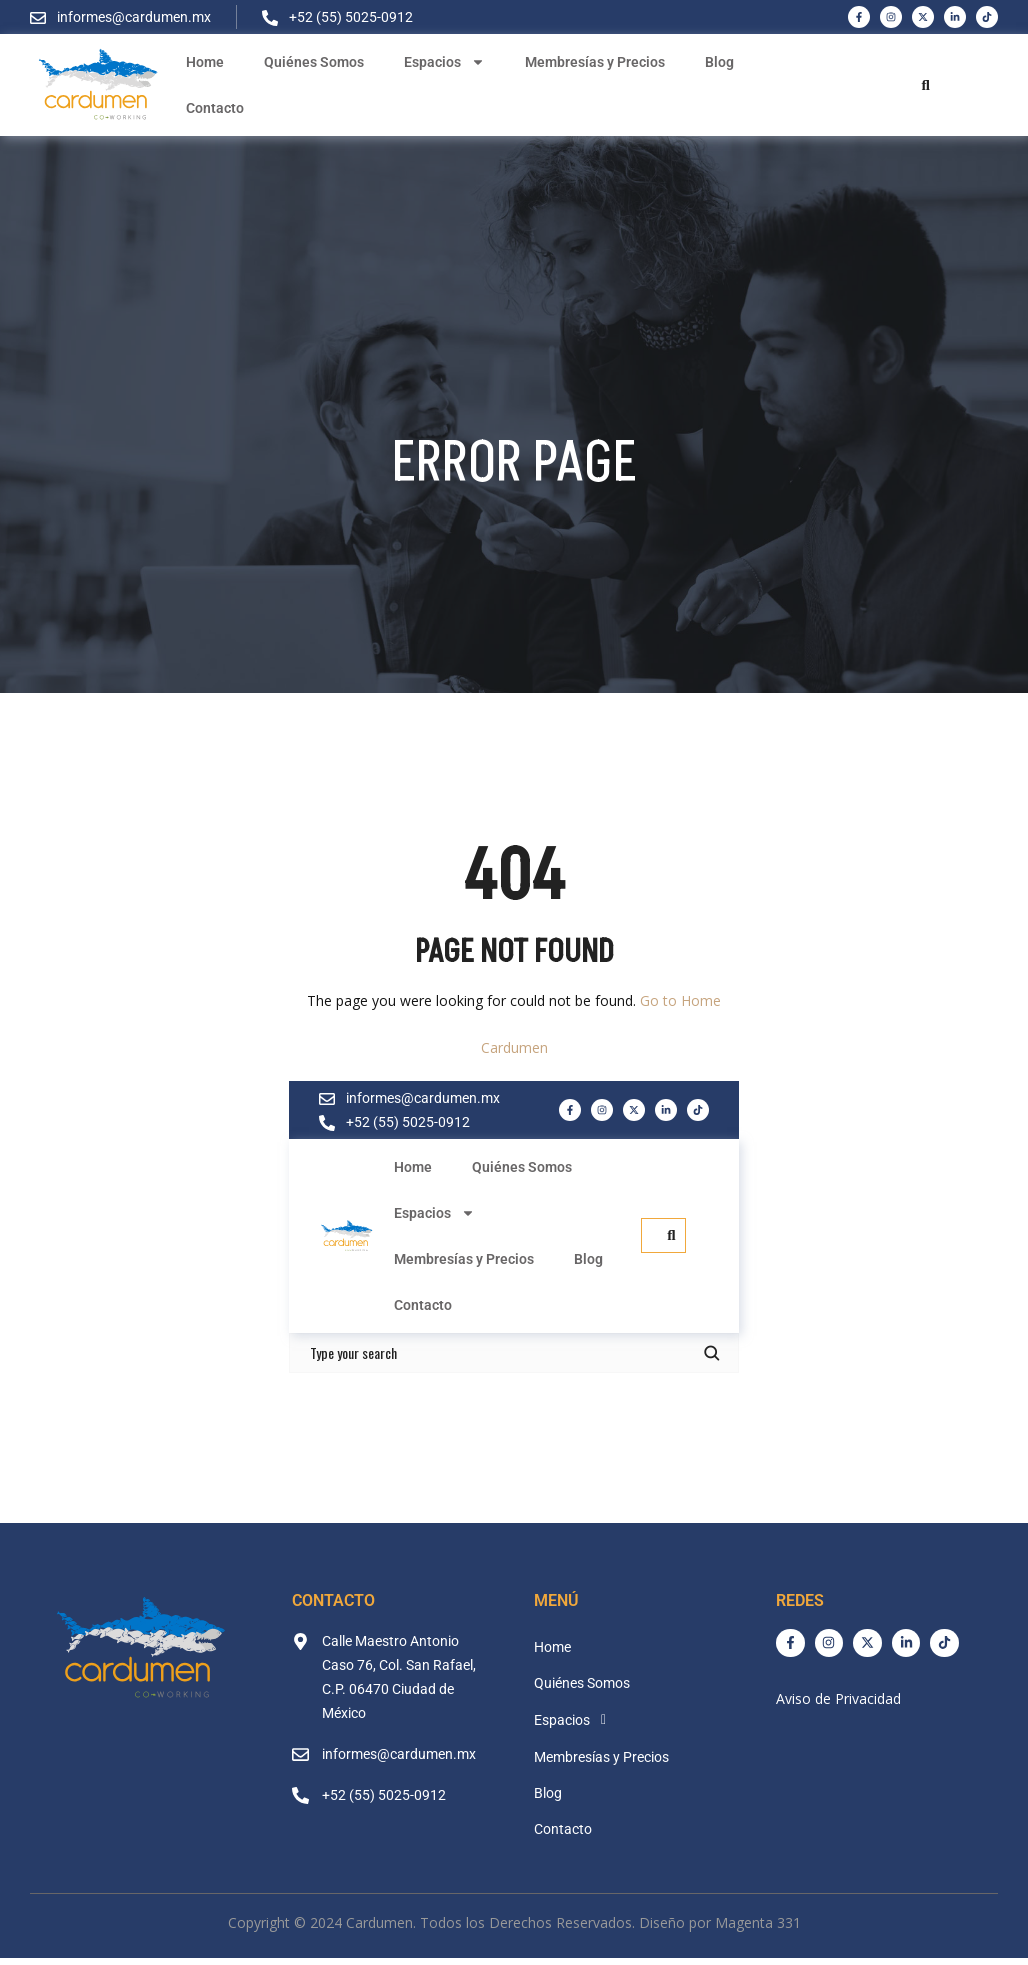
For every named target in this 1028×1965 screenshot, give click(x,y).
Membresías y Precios (595, 62)
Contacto (215, 108)
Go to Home (680, 1002)
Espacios (444, 62)
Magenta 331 (758, 1924)
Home (205, 62)
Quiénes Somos (314, 62)
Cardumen (514, 1049)
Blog (719, 62)
